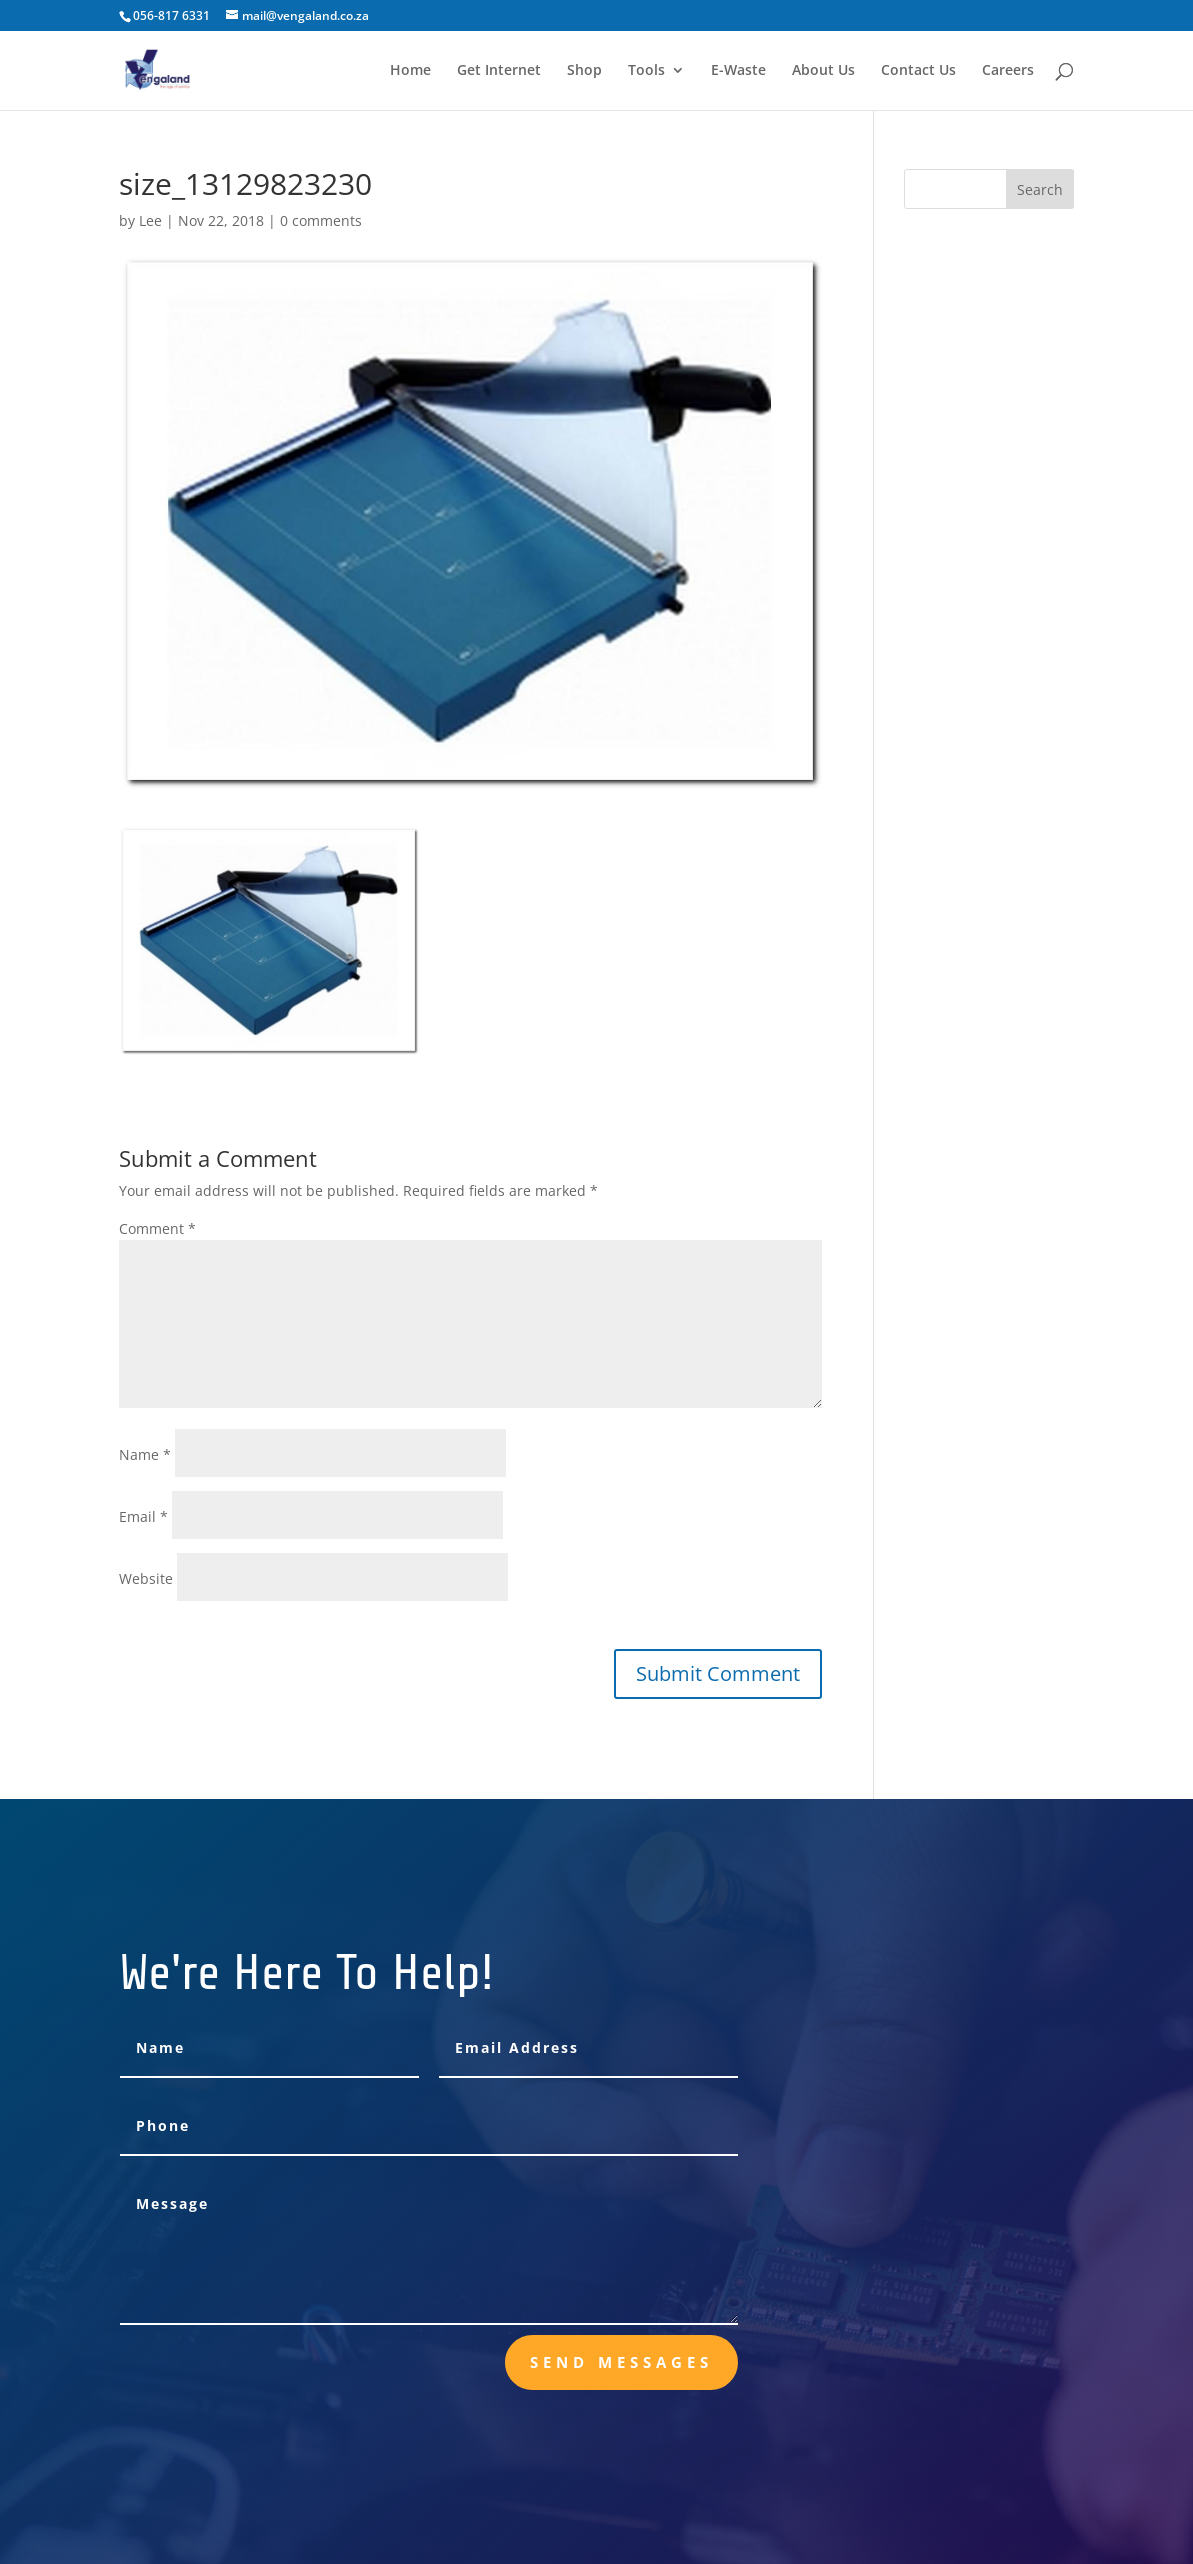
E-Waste (738, 71)
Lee (150, 220)
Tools (646, 71)
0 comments (321, 220)
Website (146, 1578)
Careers (1008, 71)
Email (143, 1516)
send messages (621, 2362)
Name (145, 1454)
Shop (584, 71)
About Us (823, 71)
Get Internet (499, 71)
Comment (157, 1228)
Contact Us (918, 71)
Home (410, 71)
